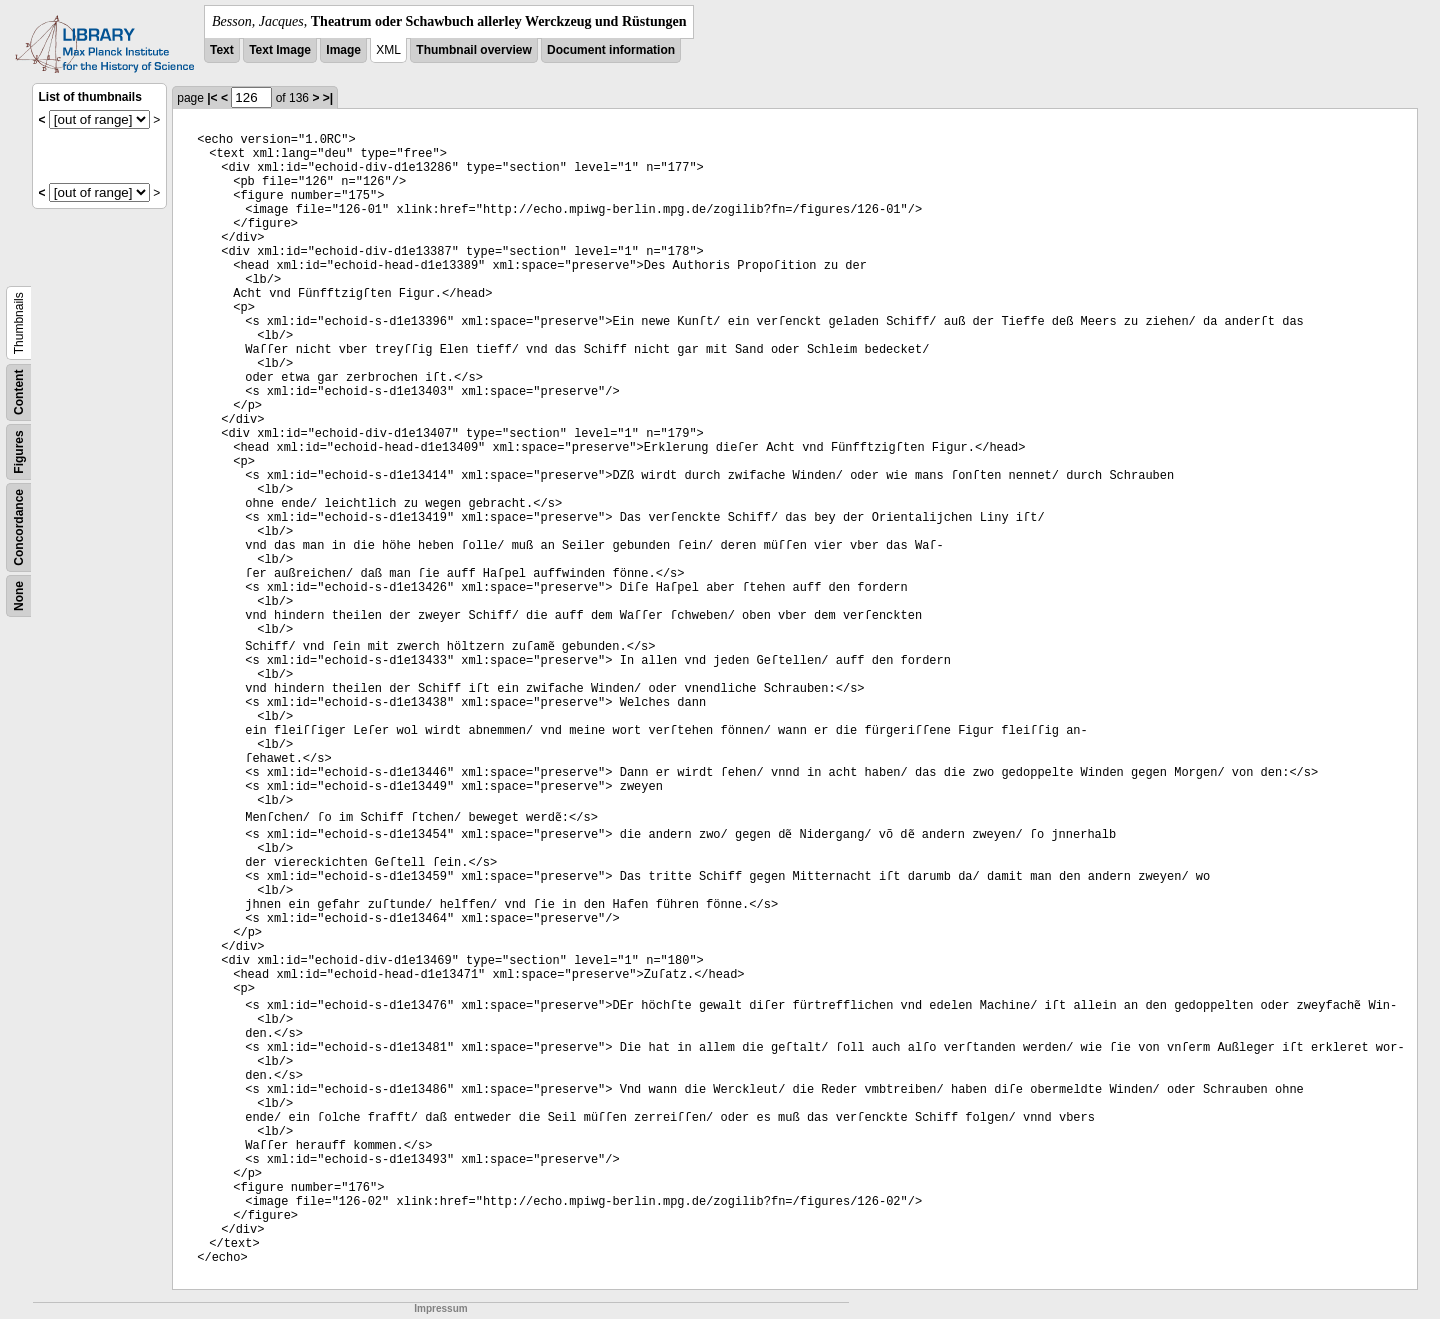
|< (212, 98)
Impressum (440, 1308)
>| (328, 98)
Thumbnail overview (473, 50)
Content (19, 392)
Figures (19, 451)
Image (343, 50)
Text (222, 50)
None (19, 596)
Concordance (19, 527)
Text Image (280, 50)
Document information (611, 50)
